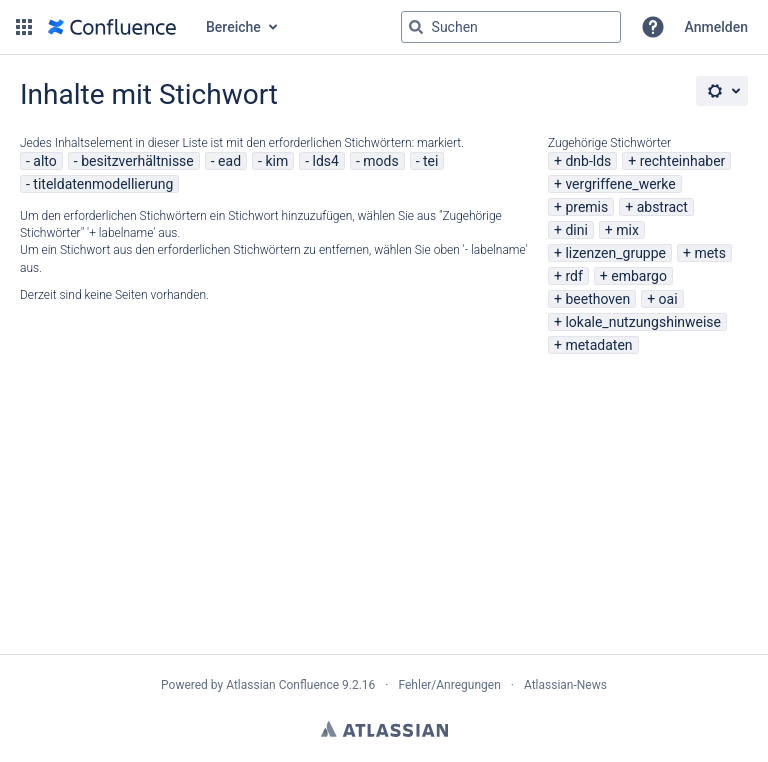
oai (668, 299)
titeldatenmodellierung (103, 184)
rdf (573, 276)
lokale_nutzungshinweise (643, 322)
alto (44, 161)
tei (430, 161)
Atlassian (384, 729)
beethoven (597, 299)
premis (586, 207)
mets (710, 253)
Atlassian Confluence (282, 685)
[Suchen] (416, 27)
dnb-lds (588, 161)
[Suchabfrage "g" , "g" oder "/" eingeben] (511, 27)
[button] (24, 27)
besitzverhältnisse (137, 161)
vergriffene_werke (620, 184)
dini (576, 230)
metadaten (598, 345)
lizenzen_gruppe (615, 253)
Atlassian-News (565, 685)
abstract (662, 207)
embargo (639, 276)
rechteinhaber (683, 161)
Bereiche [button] (233, 27)
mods (380, 161)
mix (627, 230)
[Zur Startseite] (112, 27)
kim (276, 161)
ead (229, 161)
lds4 (326, 161)
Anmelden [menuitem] (716, 27)
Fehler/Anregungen (450, 685)
